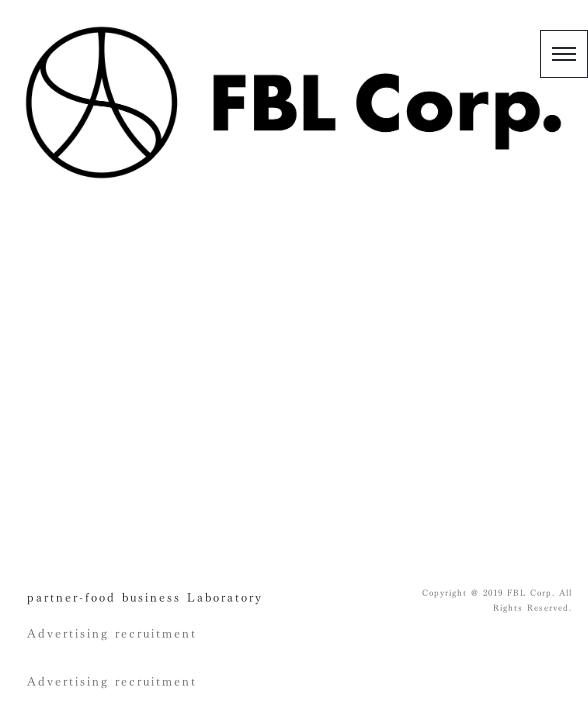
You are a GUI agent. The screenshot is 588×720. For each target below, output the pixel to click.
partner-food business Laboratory (145, 597)
